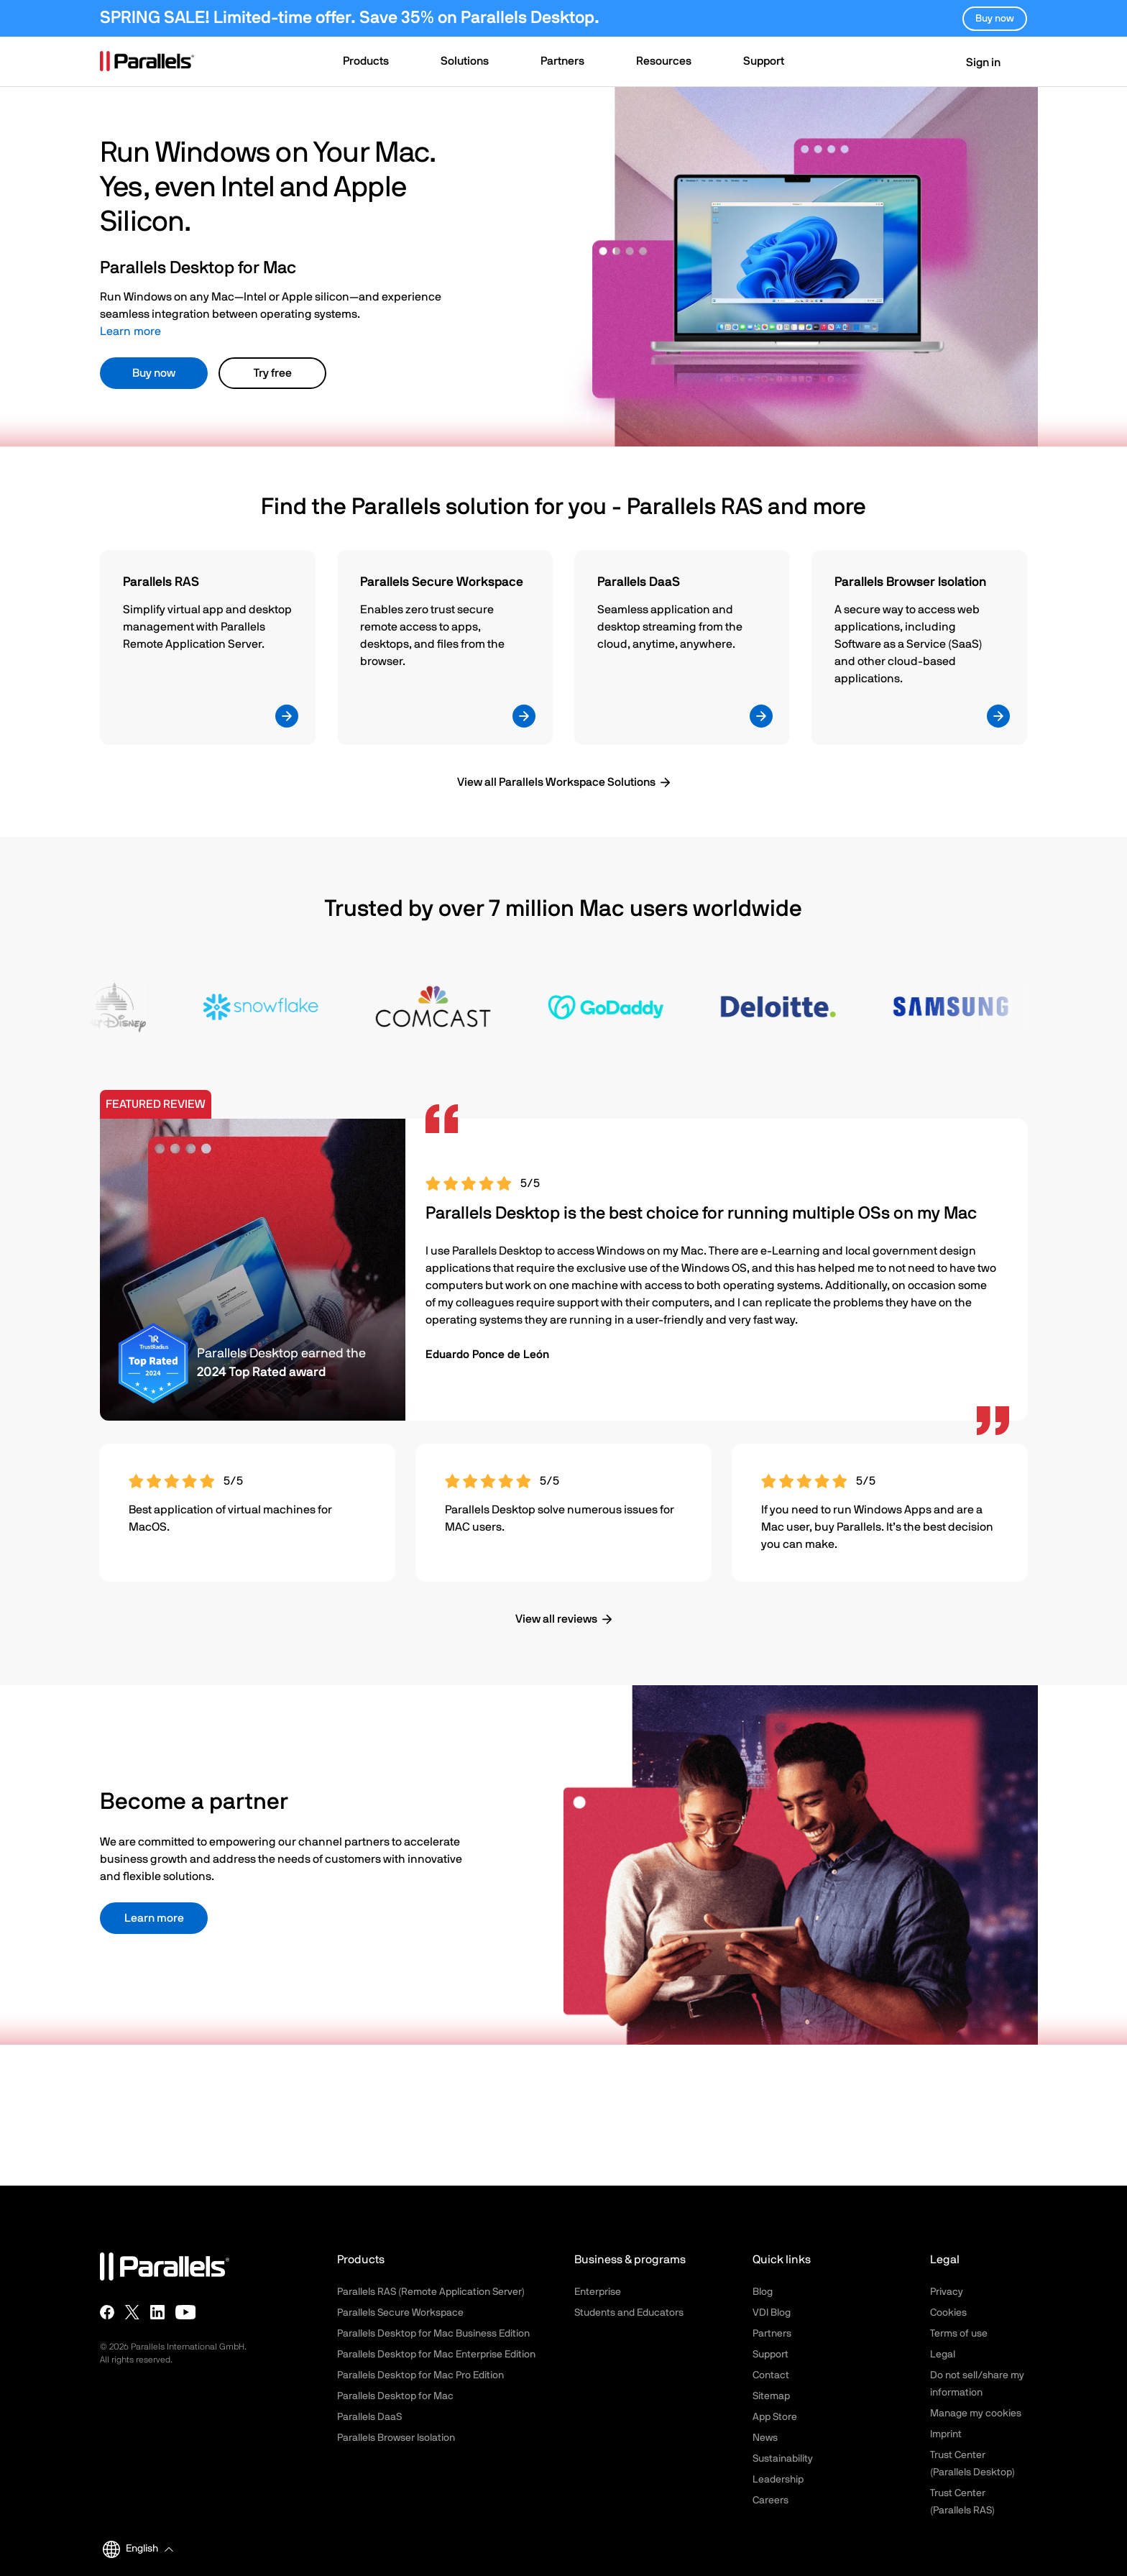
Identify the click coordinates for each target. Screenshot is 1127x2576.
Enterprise (597, 2292)
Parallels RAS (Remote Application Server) (431, 2292)
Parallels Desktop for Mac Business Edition (433, 2334)
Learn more (130, 331)
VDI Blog (772, 2313)
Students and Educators (629, 2313)
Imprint (946, 2434)
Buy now (153, 373)
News (765, 2438)
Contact (771, 2375)
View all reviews (556, 1619)
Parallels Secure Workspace (400, 2313)
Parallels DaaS (369, 2417)
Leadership (778, 2480)
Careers (770, 2500)
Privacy (946, 2292)
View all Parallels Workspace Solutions (556, 782)
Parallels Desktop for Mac (395, 2396)
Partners (772, 2334)
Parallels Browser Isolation (396, 2438)
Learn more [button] (154, 1918)
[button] (372, 62)
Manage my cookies (975, 2413)
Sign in (974, 62)
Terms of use (959, 2334)
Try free (273, 373)
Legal (942, 2355)
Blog (763, 2292)
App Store (775, 2417)
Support (770, 2355)
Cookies (948, 2313)
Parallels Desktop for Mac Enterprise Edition (436, 2355)
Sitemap (771, 2396)
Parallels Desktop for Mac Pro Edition (420, 2375)
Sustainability (783, 2459)
